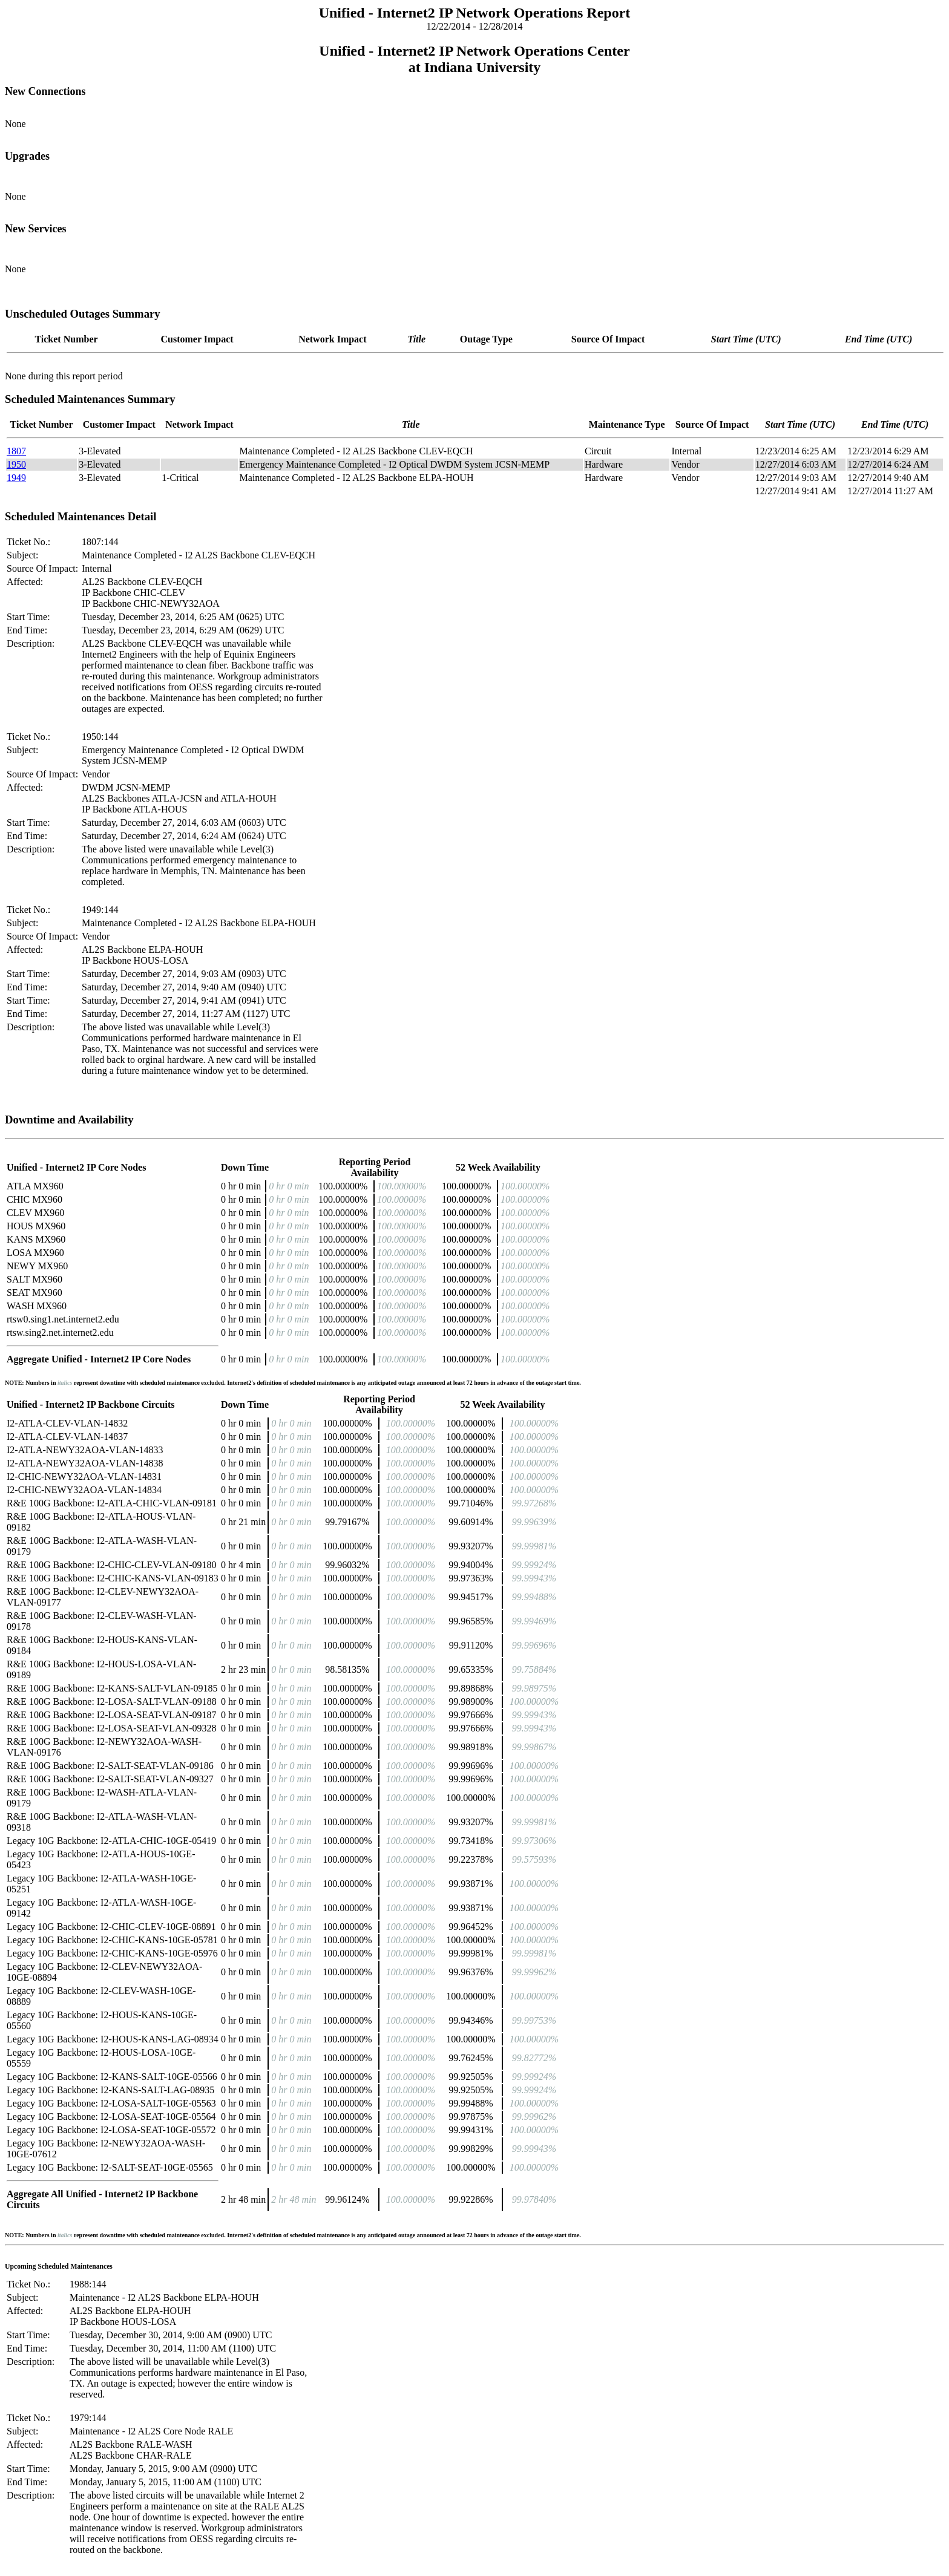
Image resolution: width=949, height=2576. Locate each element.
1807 (16, 451)
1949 (16, 477)
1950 (16, 464)
